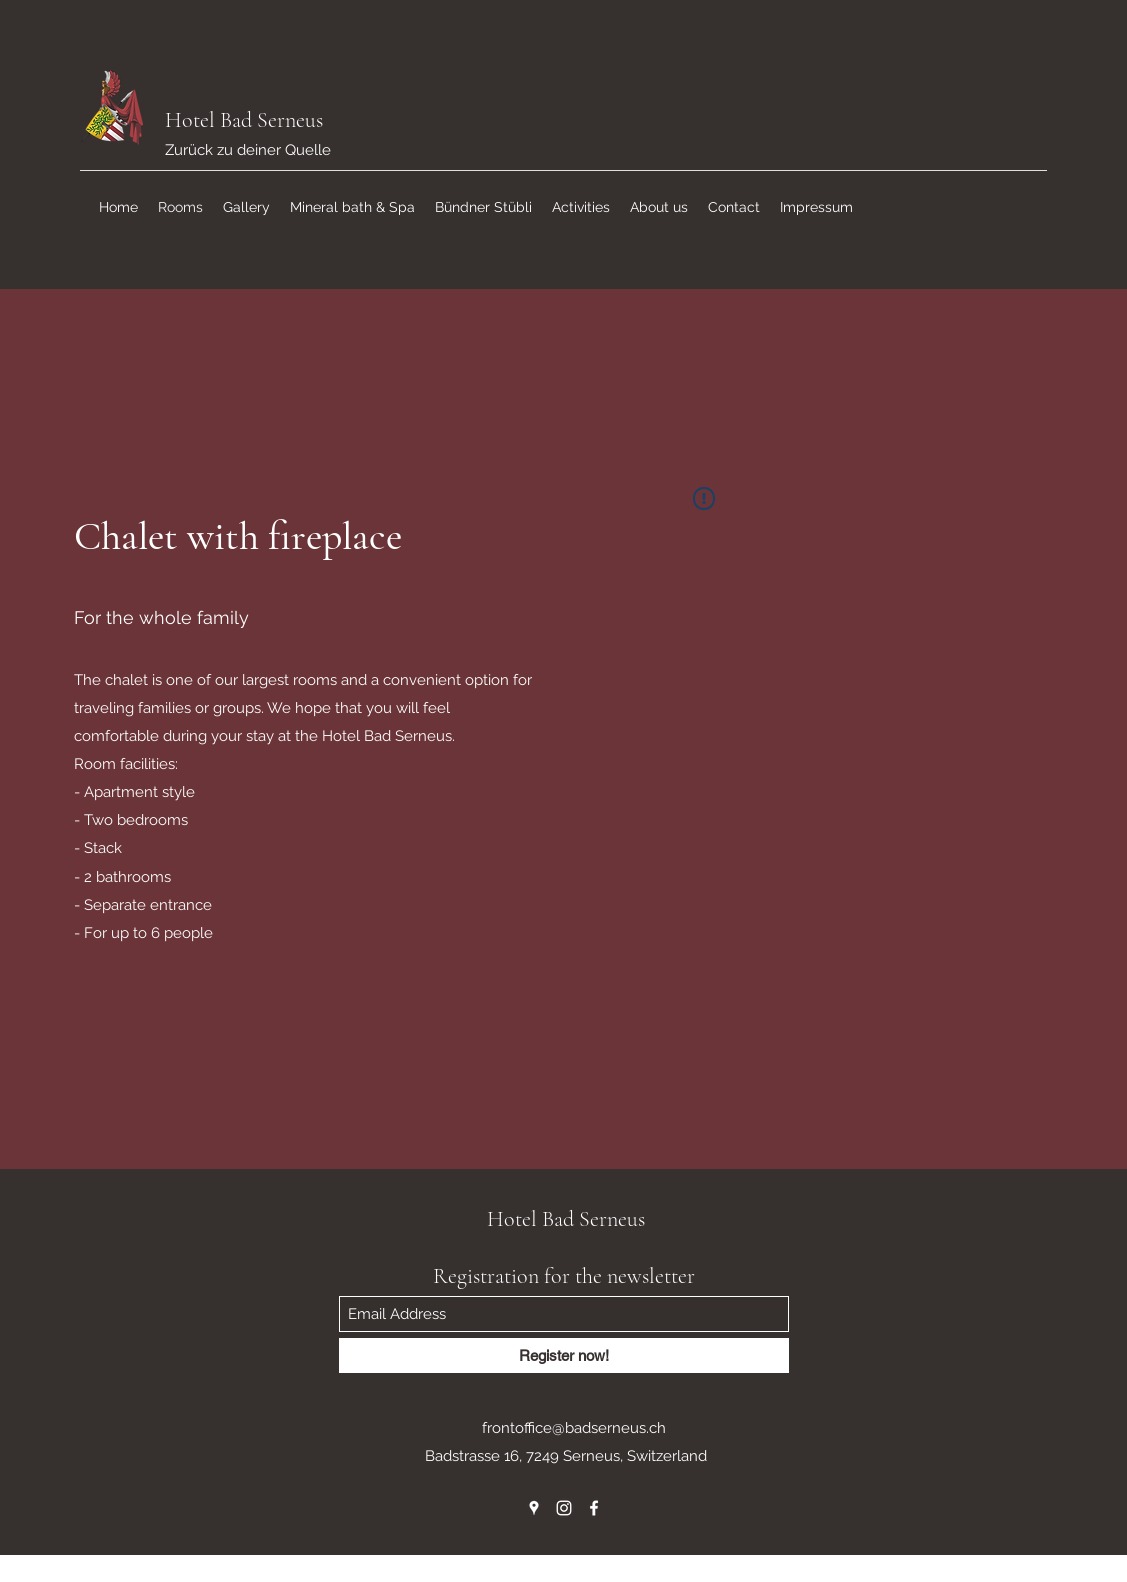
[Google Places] (534, 1508)
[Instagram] (564, 1508)
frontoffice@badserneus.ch (574, 1428)
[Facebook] (594, 1508)
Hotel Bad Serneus (244, 120)
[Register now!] (564, 1355)
